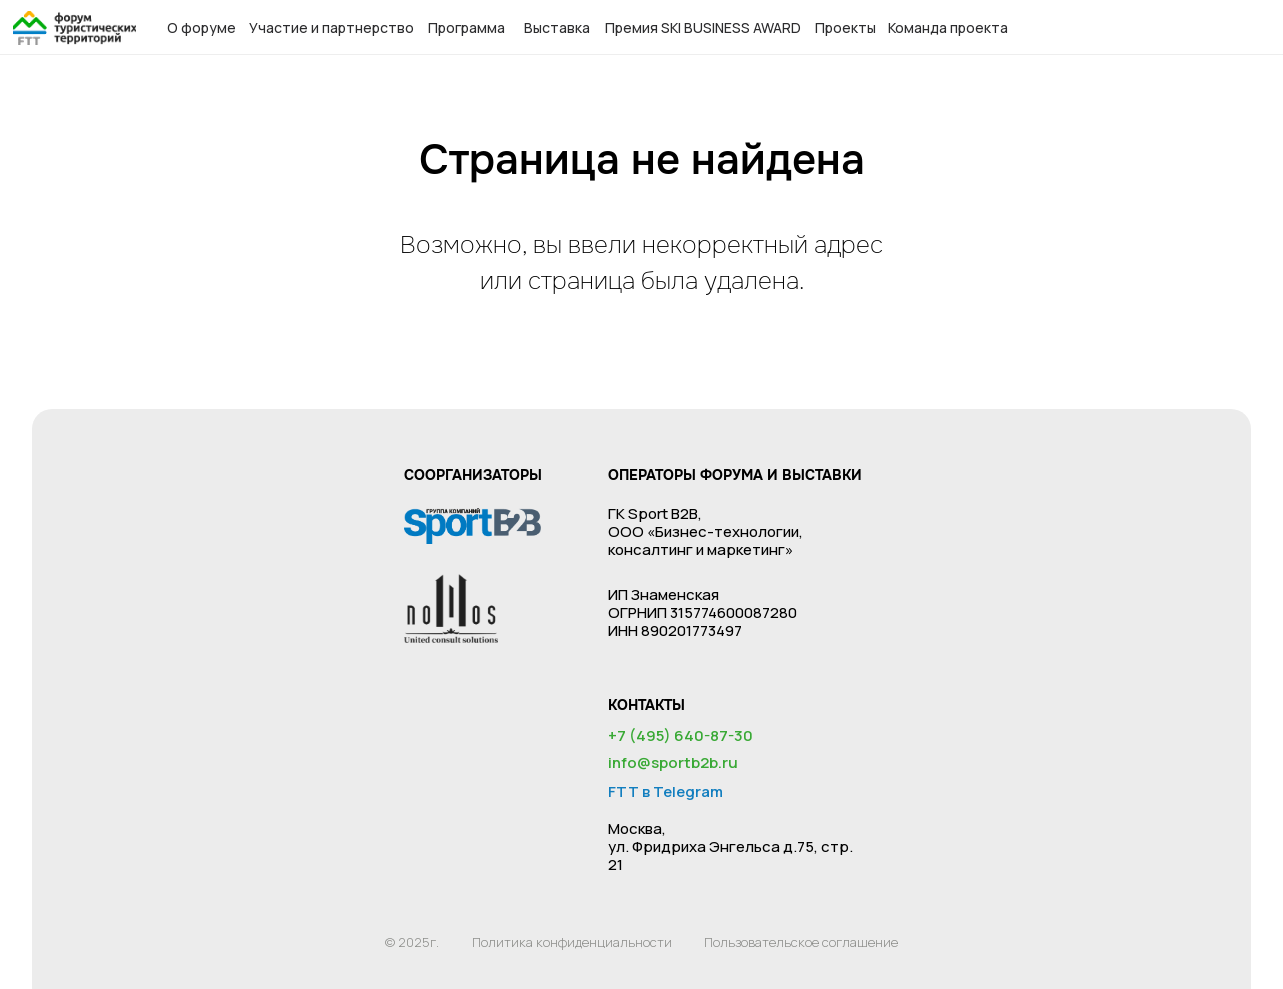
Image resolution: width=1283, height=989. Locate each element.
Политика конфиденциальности (572, 942)
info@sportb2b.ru (673, 762)
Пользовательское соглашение (801, 942)
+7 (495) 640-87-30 (680, 735)
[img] (74, 28)
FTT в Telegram (665, 791)
